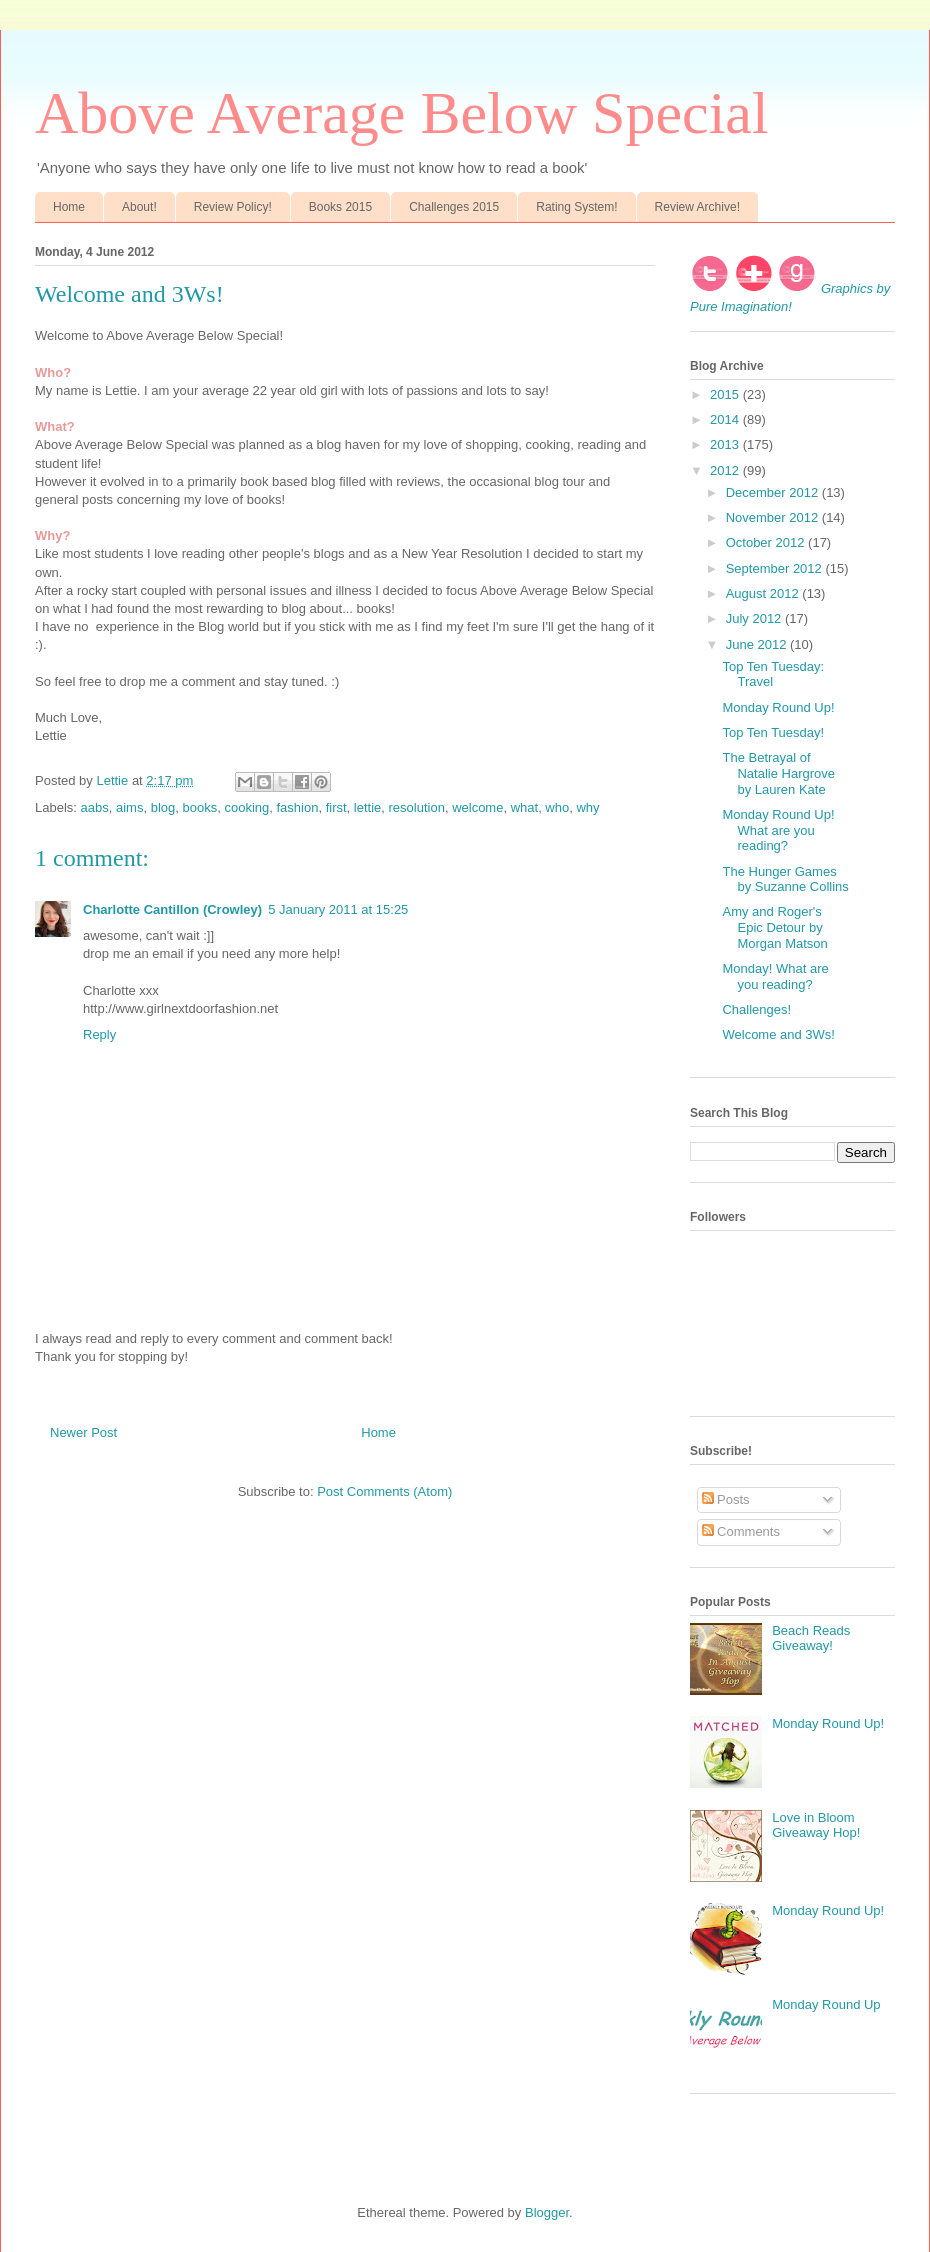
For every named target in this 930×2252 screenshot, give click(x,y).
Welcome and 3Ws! (778, 1034)
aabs (95, 807)
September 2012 (776, 568)
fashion (297, 807)
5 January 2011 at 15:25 (338, 909)
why (587, 807)
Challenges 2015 (454, 207)
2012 (726, 470)
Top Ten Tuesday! (773, 732)
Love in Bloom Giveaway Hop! (816, 1825)
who (557, 807)
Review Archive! (697, 207)
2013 (726, 444)
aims (129, 807)
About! (139, 207)
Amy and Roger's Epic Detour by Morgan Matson (774, 927)
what (524, 807)
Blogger (547, 2212)
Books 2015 (340, 207)
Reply (99, 1034)
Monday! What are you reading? (775, 976)
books (199, 807)
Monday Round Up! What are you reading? (778, 830)
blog (163, 807)
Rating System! (576, 207)
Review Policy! (233, 207)
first (336, 807)
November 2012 (774, 517)
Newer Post (83, 1432)
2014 (726, 419)
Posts (726, 1499)
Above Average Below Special (402, 113)
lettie (367, 807)
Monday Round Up (826, 2004)
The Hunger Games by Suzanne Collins (785, 879)
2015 (726, 394)
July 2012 (755, 618)
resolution (417, 807)
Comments (741, 1531)
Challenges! (756, 1009)
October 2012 (767, 542)
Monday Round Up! (778, 707)
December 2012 (774, 492)
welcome (477, 807)
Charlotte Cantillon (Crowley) (172, 909)
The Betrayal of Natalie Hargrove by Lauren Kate (778, 773)
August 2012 (764, 593)
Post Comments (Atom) (384, 1491)
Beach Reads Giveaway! (811, 1638)
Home (69, 207)
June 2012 (758, 644)
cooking (246, 807)
